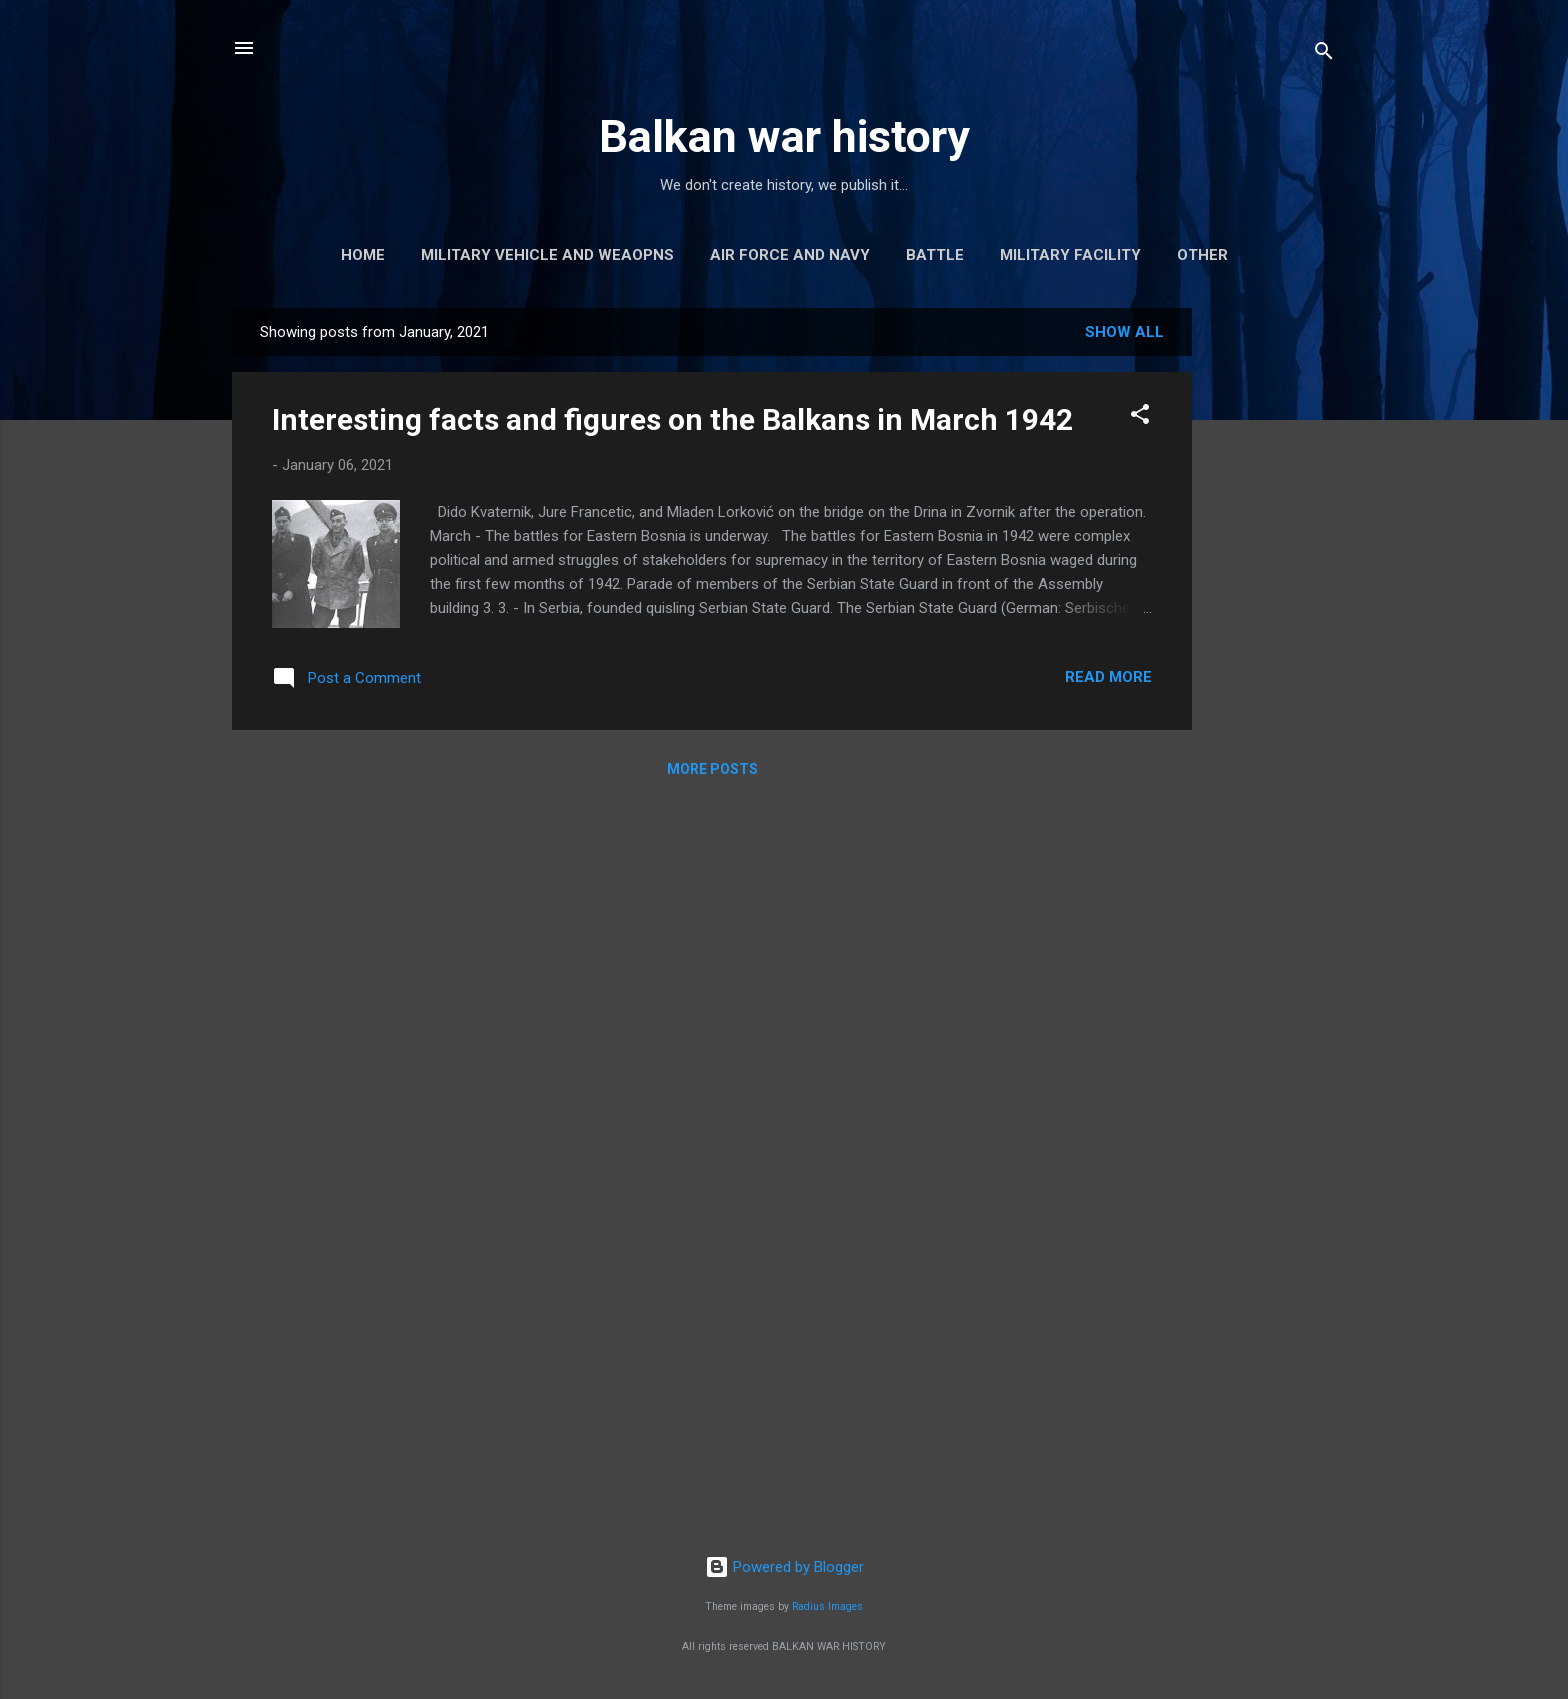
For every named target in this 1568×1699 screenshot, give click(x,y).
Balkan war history (784, 136)
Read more (1108, 677)
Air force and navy (790, 255)
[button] (1140, 417)
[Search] (1324, 54)
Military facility (1070, 255)
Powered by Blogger (784, 1567)
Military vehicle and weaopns (547, 255)
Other (1202, 255)
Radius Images (827, 1606)
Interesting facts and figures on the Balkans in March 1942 (672, 419)
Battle (935, 255)
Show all (1124, 332)
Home (363, 255)
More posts (712, 769)
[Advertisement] (1272, 608)
